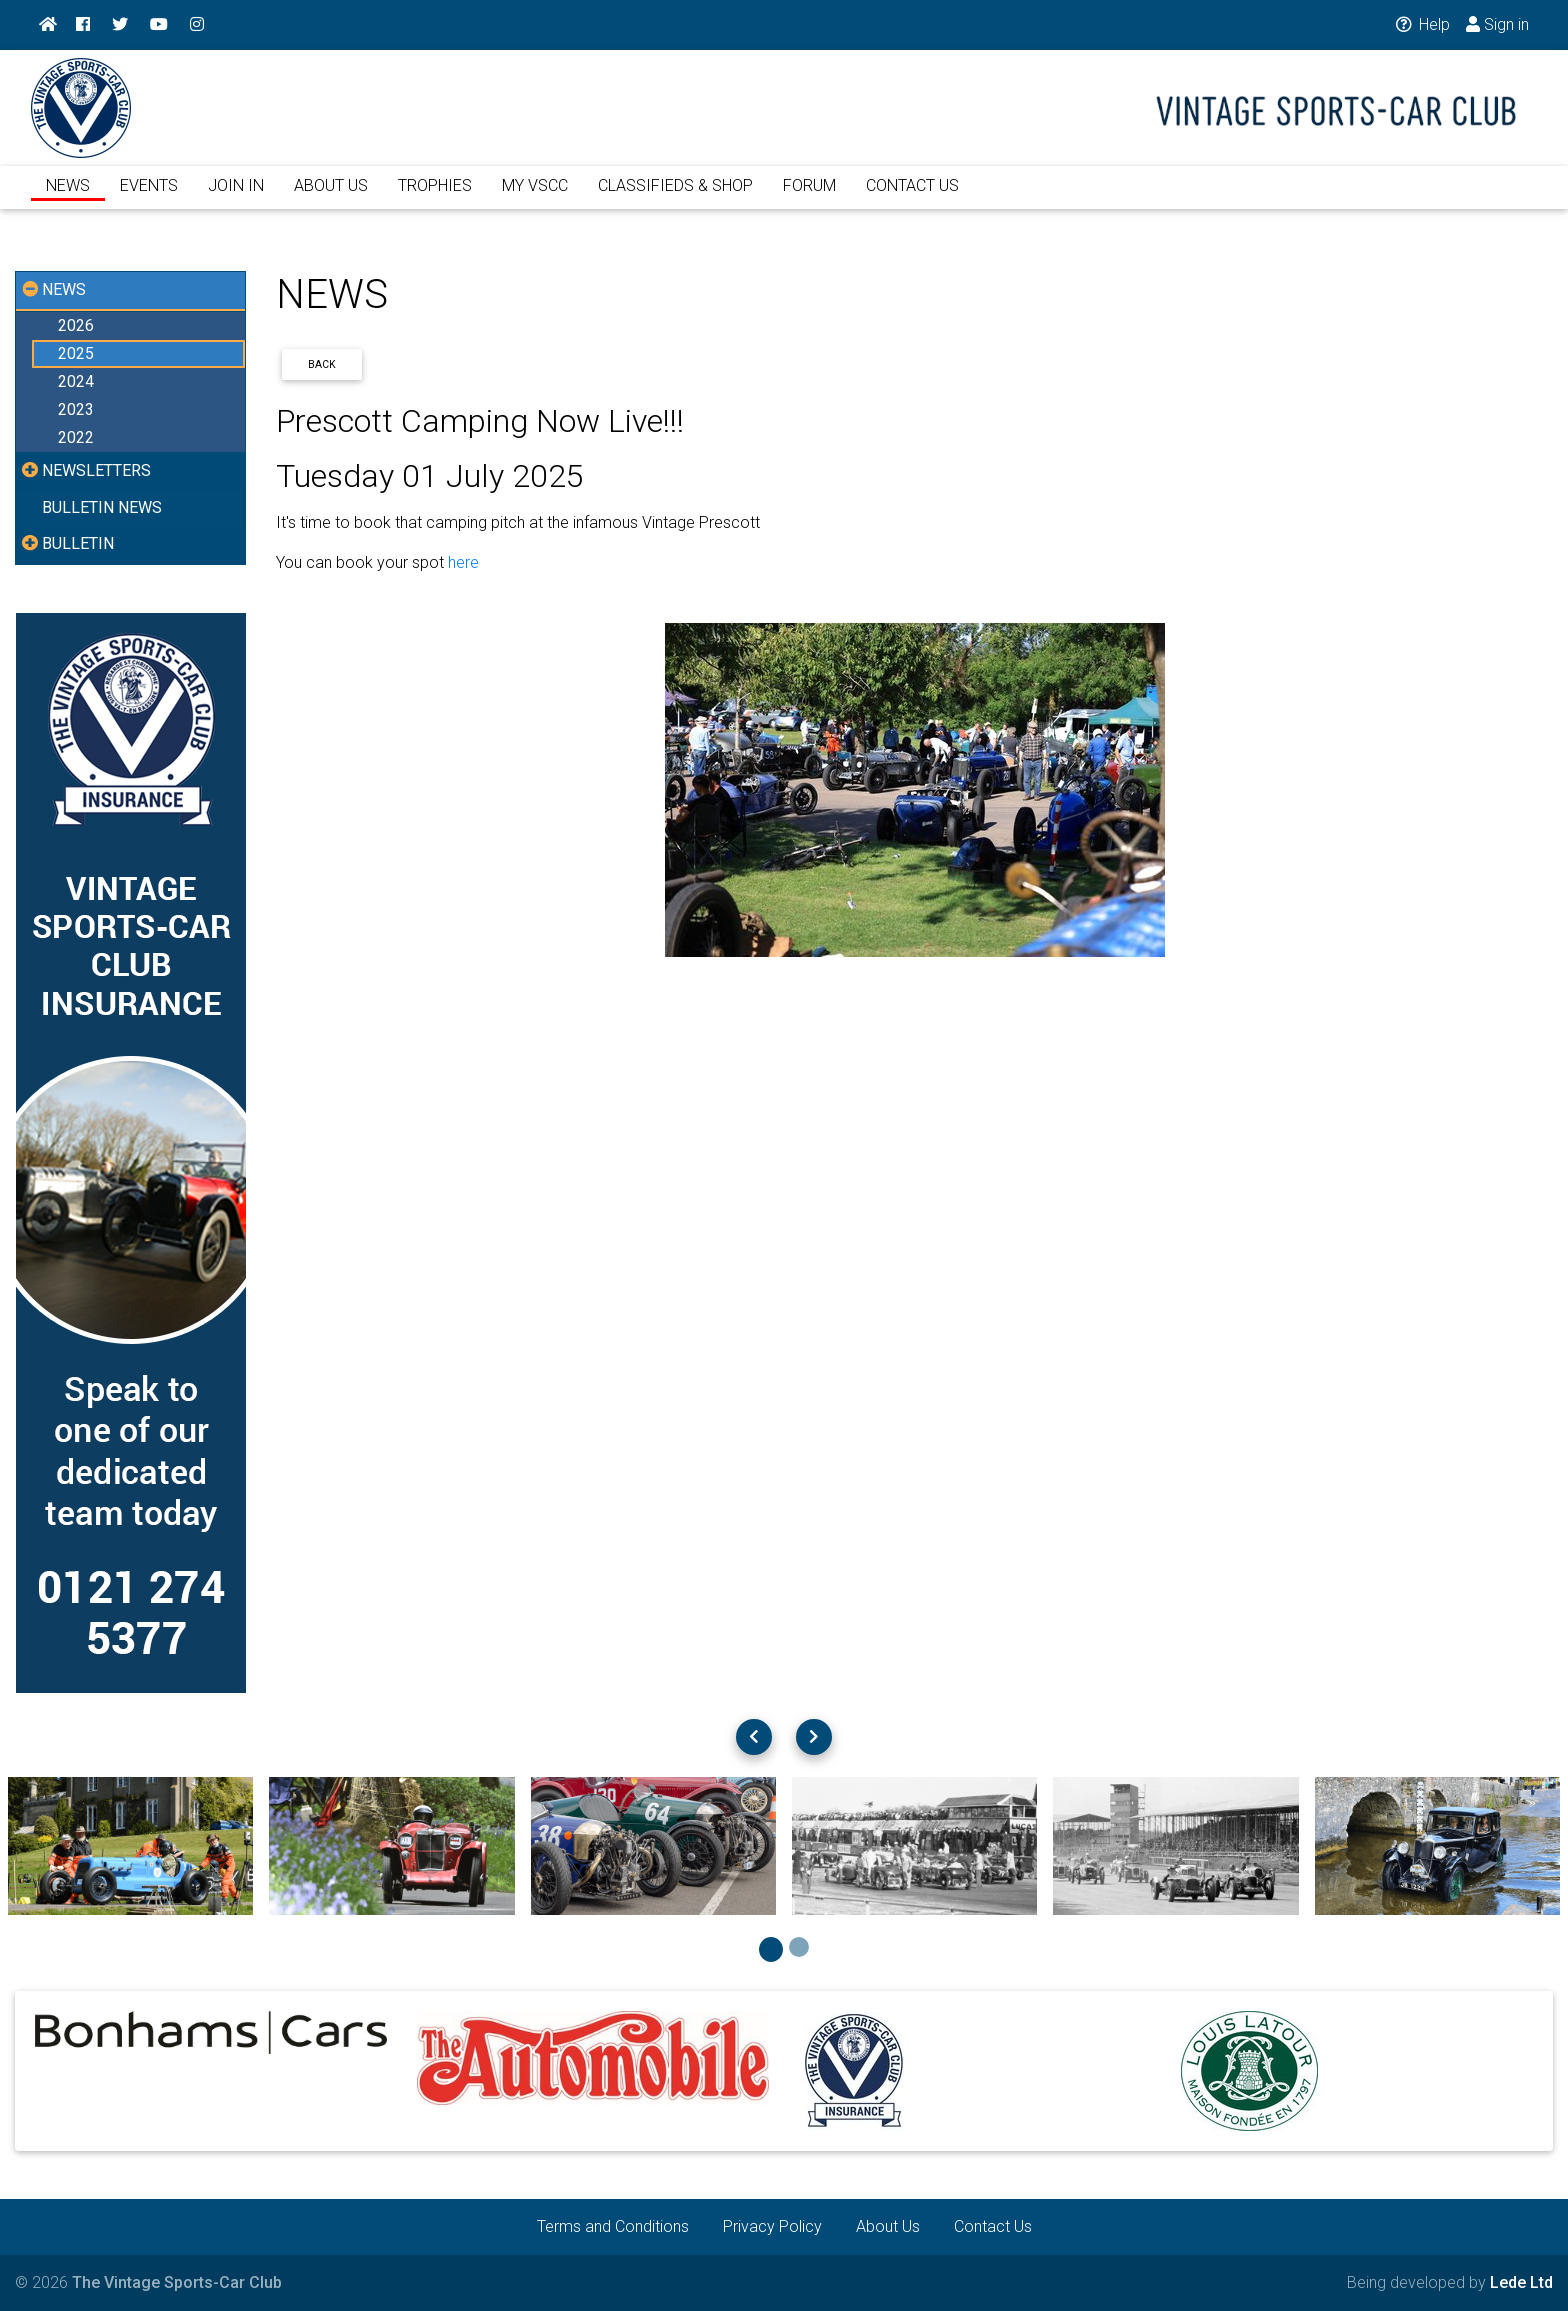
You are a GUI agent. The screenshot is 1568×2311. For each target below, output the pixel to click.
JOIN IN (236, 197)
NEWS (68, 197)
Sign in (1497, 24)
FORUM (809, 197)
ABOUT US (331, 197)
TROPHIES (435, 197)
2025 (76, 353)
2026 (76, 325)
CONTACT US (912, 197)
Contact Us (993, 2226)
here (463, 562)
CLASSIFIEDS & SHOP (675, 197)
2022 (76, 437)
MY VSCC (535, 197)
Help (1421, 24)
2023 (76, 409)
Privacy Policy (772, 2226)
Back (322, 364)
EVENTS (149, 197)
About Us (888, 2226)
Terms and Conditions (613, 2226)
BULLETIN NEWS (102, 507)
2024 (76, 381)
